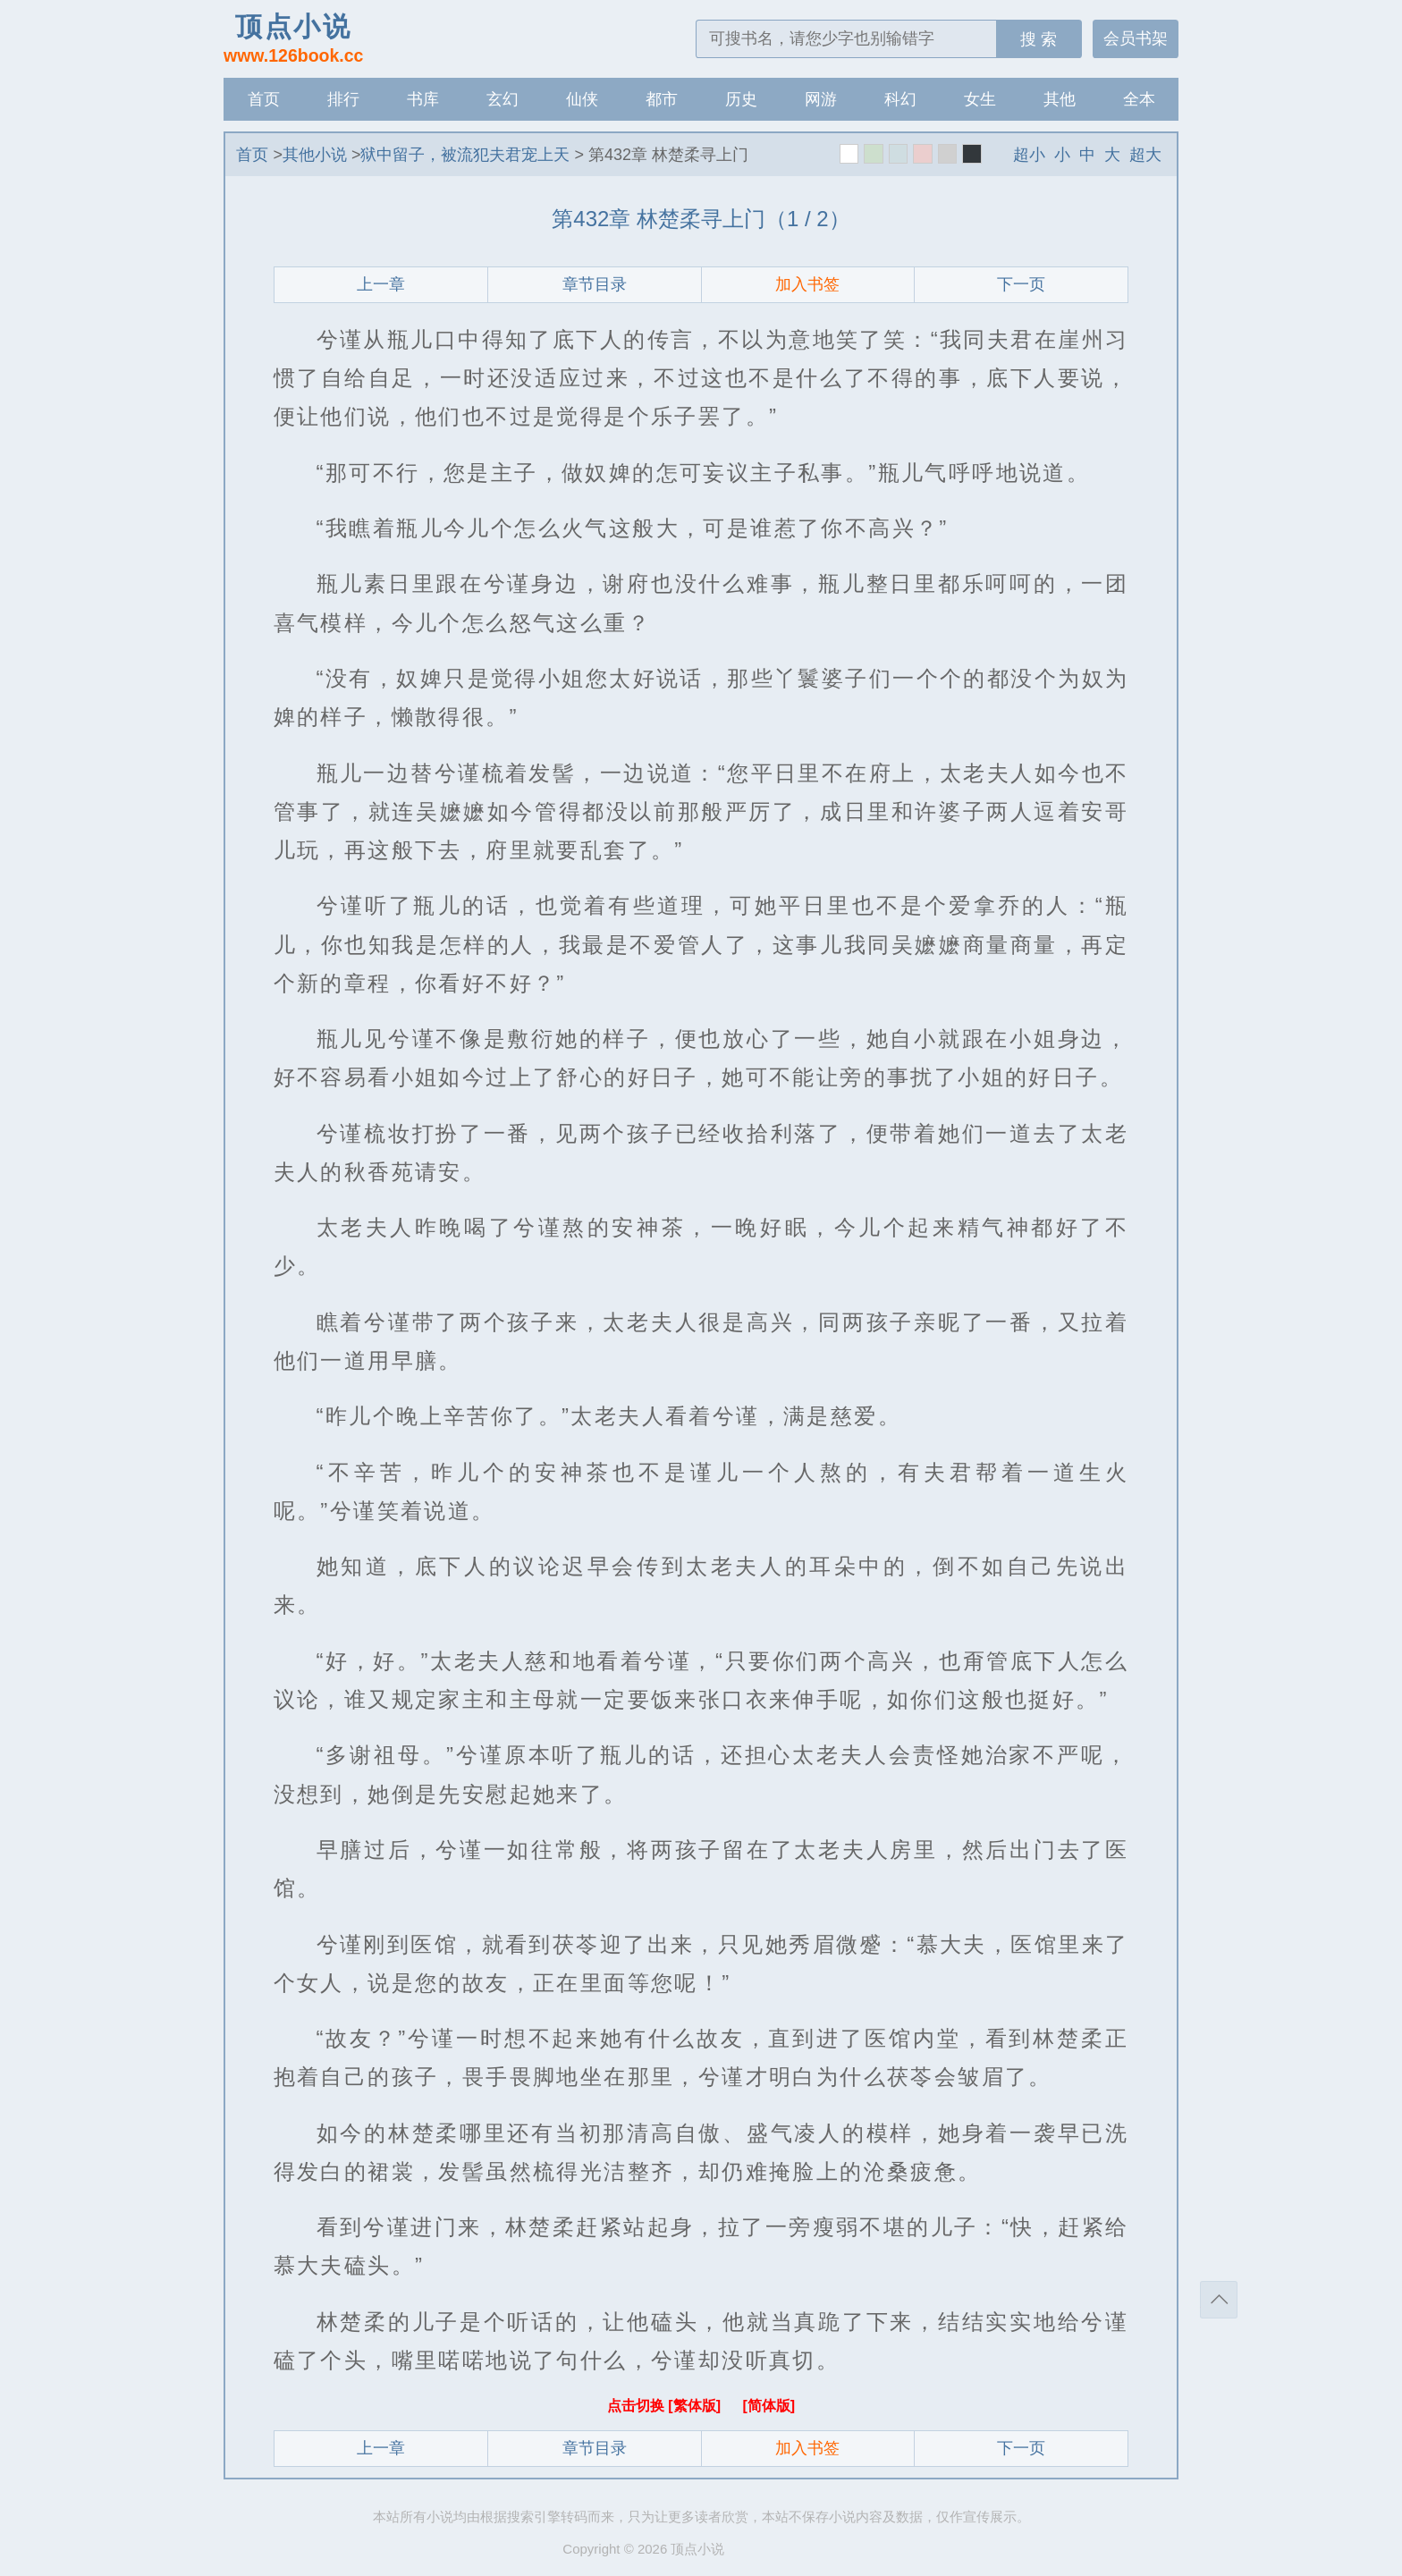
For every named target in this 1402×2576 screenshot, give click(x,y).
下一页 (1021, 284)
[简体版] (768, 2405)
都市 (662, 99)
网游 (821, 99)
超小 (1029, 155)
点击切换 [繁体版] (666, 2405)
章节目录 (594, 284)
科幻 (900, 99)
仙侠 (582, 99)
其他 (1059, 99)
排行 (343, 99)
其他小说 (315, 155)
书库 (423, 99)
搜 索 (1038, 39)
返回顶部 (1218, 2299)
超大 (1145, 155)
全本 (1139, 99)
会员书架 (1135, 38)
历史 (741, 99)
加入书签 (807, 284)
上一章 (381, 284)
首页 (264, 99)
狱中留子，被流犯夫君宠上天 (465, 155)
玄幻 (502, 99)
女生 (980, 99)
